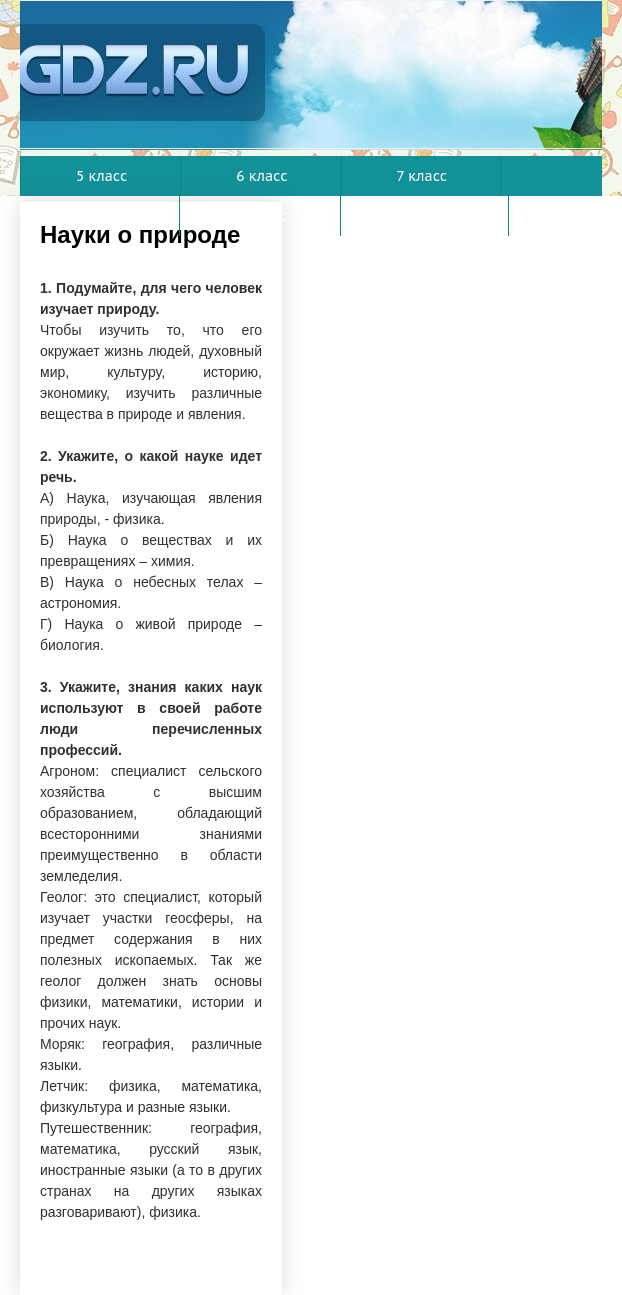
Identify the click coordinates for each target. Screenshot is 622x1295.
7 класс (422, 176)
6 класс (261, 176)
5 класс (101, 176)
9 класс (260, 216)
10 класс (426, 216)
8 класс (100, 216)
